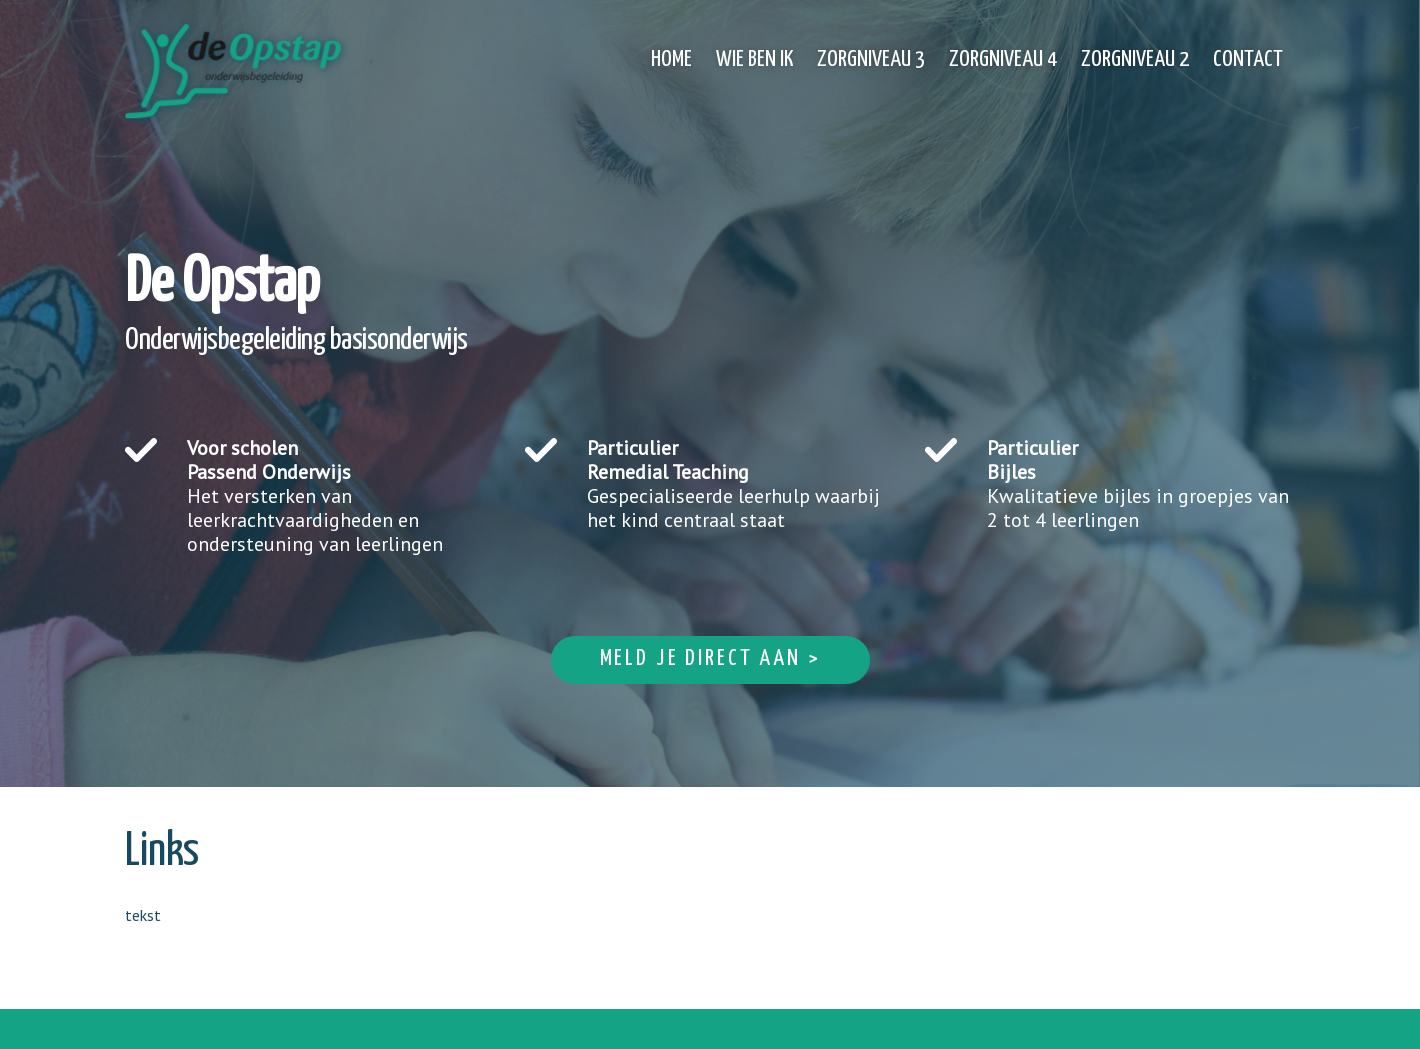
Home (671, 59)
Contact (1248, 59)
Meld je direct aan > (710, 658)
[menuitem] (671, 48)
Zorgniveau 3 (871, 59)
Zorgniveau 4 (1003, 59)
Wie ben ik (754, 59)
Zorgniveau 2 (1135, 59)
